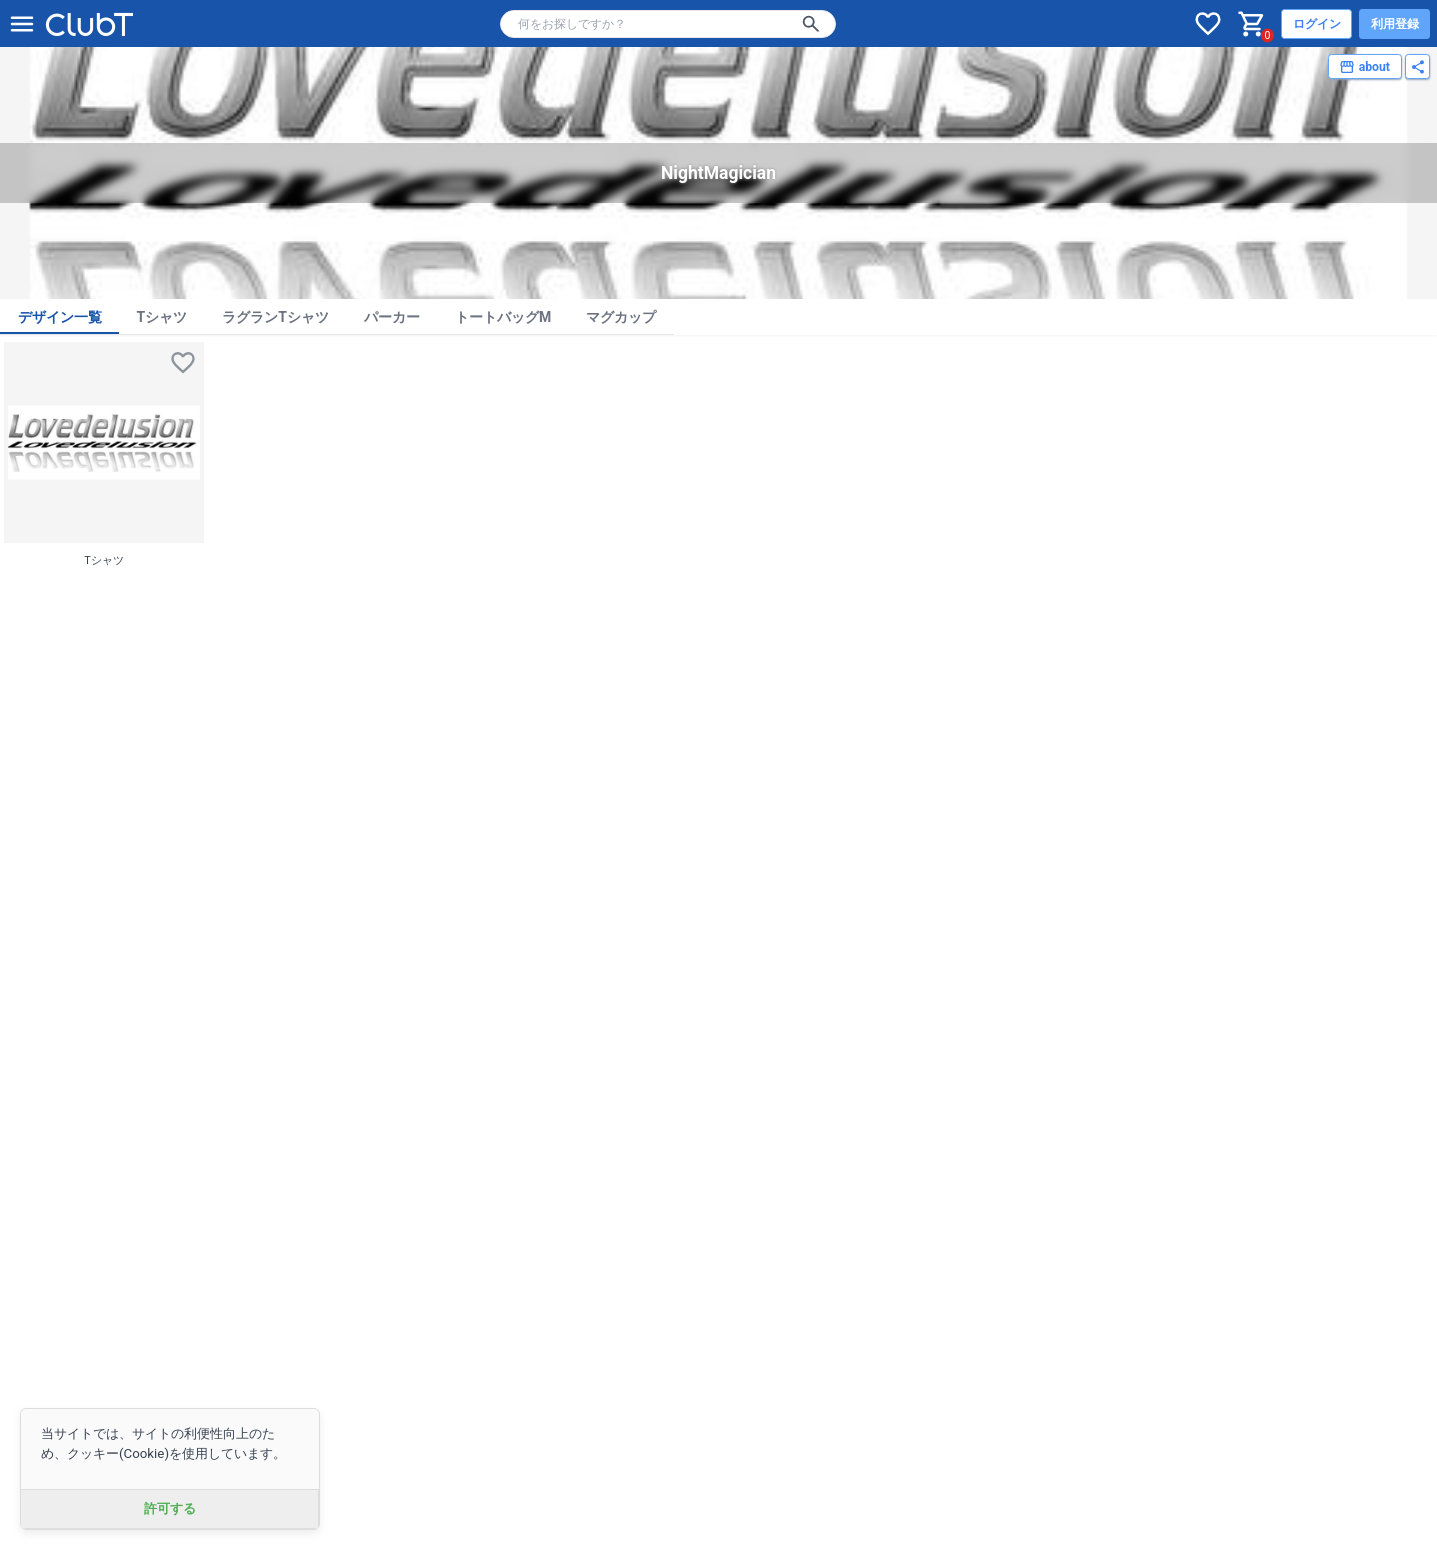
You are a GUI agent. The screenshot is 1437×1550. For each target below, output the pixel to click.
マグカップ (621, 317)
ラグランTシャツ (275, 317)
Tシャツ (162, 317)
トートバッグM (503, 317)
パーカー (392, 317)
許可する (170, 1508)
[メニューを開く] (22, 24)
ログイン (1317, 24)
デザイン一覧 (60, 317)
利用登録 (1395, 24)
